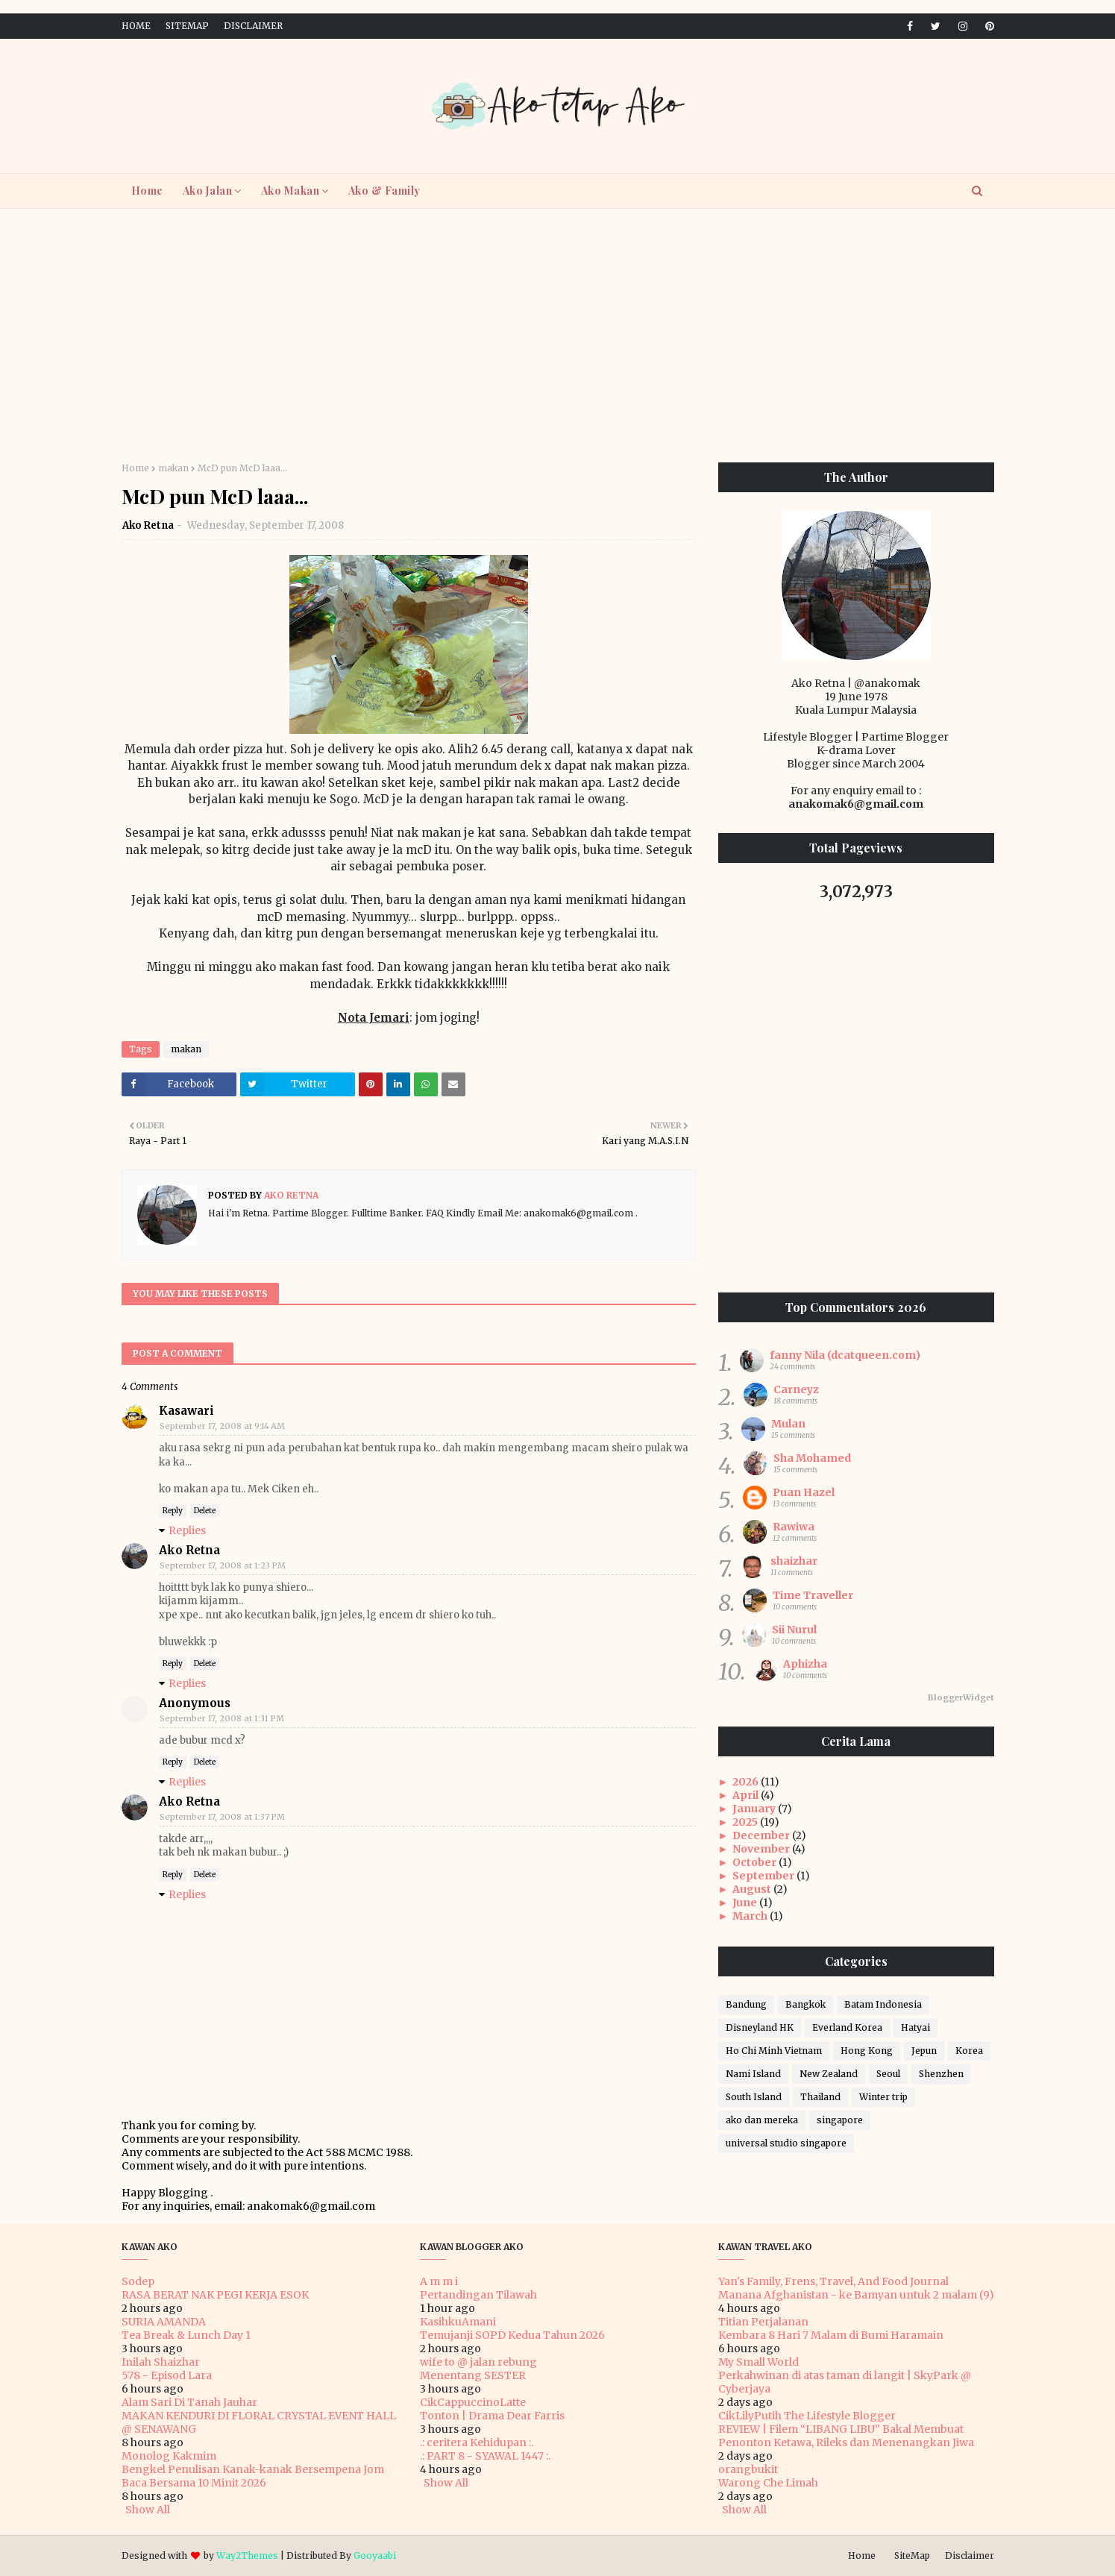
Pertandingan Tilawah (478, 2295)
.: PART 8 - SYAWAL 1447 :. (485, 2456)
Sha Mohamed (812, 1458)
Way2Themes (247, 2555)
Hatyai (915, 2027)
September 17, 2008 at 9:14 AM (222, 1426)
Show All (147, 2509)
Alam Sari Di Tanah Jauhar (189, 2402)
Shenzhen (941, 2073)
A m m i (439, 2281)
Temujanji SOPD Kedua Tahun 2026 (512, 2335)
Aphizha (805, 1664)
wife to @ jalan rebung (478, 2362)
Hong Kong (867, 2050)
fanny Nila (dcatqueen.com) (845, 1355)
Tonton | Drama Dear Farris (492, 2415)
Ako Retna (148, 525)
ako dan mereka (762, 2120)
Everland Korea (847, 2027)
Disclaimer (253, 25)
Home (136, 25)
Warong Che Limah (768, 2482)
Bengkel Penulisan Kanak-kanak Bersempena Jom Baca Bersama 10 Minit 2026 (253, 2476)
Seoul (888, 2073)
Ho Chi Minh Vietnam (774, 2050)
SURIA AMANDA (164, 2321)
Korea (969, 2050)
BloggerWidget (961, 1697)
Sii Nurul (794, 1629)
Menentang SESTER (473, 2375)
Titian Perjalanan (763, 2321)
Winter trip (883, 2096)
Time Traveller (813, 1595)
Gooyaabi (375, 2555)
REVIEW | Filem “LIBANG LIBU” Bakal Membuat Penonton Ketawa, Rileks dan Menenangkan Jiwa (846, 2435)
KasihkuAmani (458, 2321)
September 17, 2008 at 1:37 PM (222, 1817)
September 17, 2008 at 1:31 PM (222, 1718)
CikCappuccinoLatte (473, 2402)
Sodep (138, 2281)
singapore (840, 2120)
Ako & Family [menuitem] (384, 190)
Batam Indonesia (883, 2004)
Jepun (924, 2050)
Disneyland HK (760, 2027)
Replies (187, 1530)
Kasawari (186, 1411)
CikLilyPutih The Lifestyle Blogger (807, 2415)
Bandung (746, 2004)
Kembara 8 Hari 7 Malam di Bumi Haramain (830, 2335)
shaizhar (793, 1561)
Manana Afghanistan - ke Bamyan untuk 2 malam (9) (856, 2295)
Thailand (820, 2096)
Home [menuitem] (147, 190)
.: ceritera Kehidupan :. (476, 2442)
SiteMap (187, 25)
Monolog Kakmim (169, 2456)
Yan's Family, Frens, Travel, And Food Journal (833, 2281)
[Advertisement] (558, 335)
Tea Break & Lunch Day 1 (186, 2335)
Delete (205, 1510)
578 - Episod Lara (167, 2375)
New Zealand (829, 2073)
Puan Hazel (804, 1492)
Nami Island (753, 2073)
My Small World (758, 2362)
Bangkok (805, 2004)
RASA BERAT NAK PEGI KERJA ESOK (215, 2295)
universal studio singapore (786, 2143)
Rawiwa (793, 1526)
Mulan (788, 1423)
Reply (173, 1510)
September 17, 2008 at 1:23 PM (223, 1565)
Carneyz (796, 1389)
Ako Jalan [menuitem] (208, 190)
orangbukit (748, 2469)
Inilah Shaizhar (161, 2362)
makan (173, 468)
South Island (754, 2096)
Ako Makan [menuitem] (290, 190)
